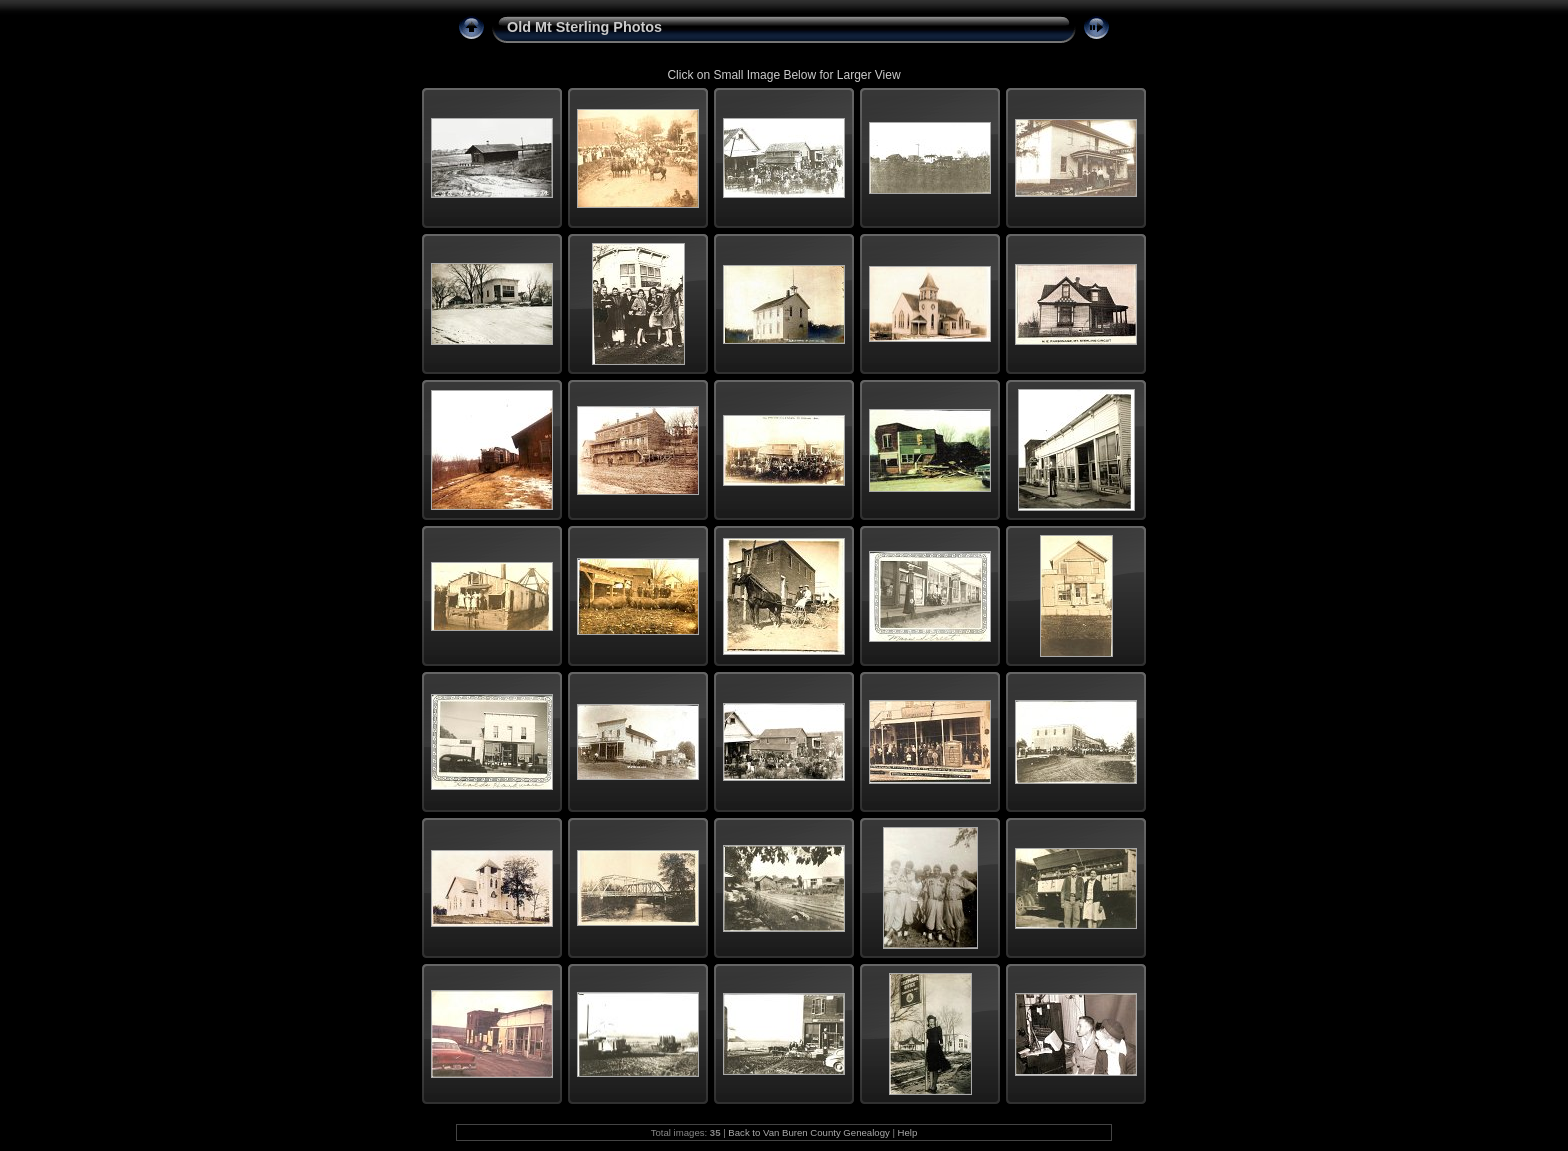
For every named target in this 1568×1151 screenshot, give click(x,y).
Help (908, 1132)
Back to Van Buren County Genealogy (808, 1132)
